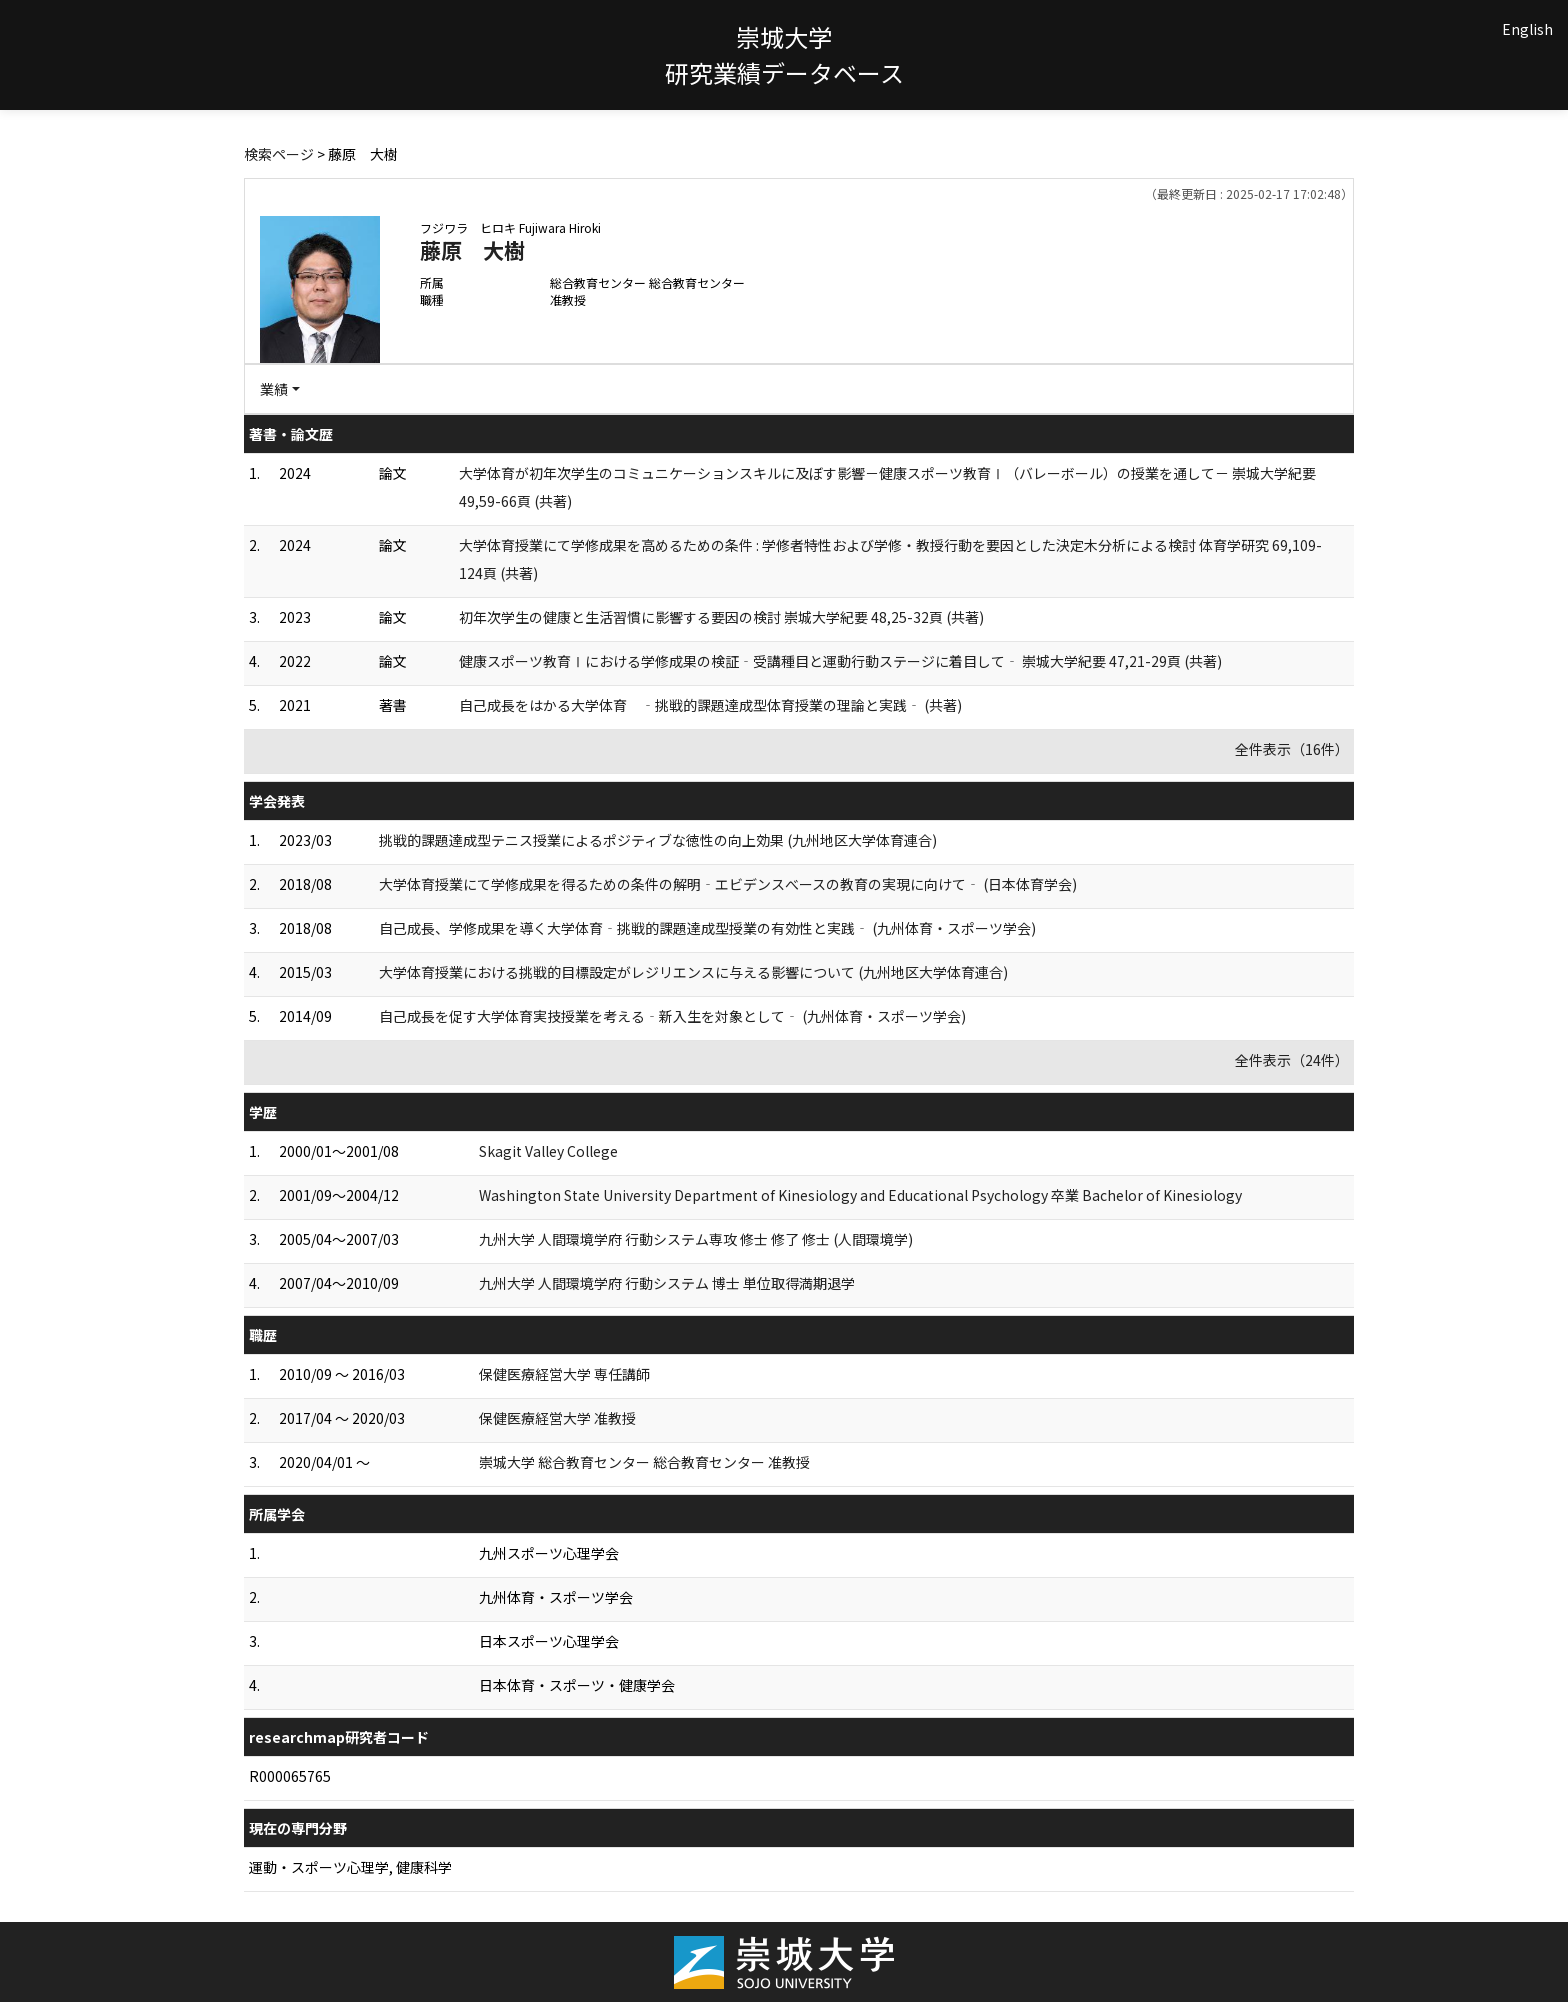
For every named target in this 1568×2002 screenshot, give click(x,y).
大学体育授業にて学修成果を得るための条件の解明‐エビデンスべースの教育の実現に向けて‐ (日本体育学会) (728, 884)
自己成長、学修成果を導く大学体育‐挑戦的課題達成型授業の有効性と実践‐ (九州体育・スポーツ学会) (707, 928)
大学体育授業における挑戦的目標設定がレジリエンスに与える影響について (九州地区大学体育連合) (693, 972)
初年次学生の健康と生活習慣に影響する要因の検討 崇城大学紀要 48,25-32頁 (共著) (721, 617)
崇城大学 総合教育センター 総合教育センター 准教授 (644, 1462)
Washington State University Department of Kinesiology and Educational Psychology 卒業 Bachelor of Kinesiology (860, 1195)
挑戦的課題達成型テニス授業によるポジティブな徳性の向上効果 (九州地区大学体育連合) (658, 840)
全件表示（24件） (1292, 1060)
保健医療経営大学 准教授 (557, 1418)
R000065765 (290, 1776)
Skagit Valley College (548, 1151)
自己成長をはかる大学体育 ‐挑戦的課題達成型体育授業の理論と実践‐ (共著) (710, 705)
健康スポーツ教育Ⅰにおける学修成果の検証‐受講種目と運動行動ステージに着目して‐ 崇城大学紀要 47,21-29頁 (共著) (840, 661)
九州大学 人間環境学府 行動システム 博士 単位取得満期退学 (667, 1283)
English (1527, 29)
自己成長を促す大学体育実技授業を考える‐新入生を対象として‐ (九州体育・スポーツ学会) (672, 1016)
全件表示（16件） (1292, 749)
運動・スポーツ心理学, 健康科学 (350, 1867)
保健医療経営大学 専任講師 (564, 1374)
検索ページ (279, 154)
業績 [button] (274, 389)
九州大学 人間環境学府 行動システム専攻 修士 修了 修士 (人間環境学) (696, 1239)
